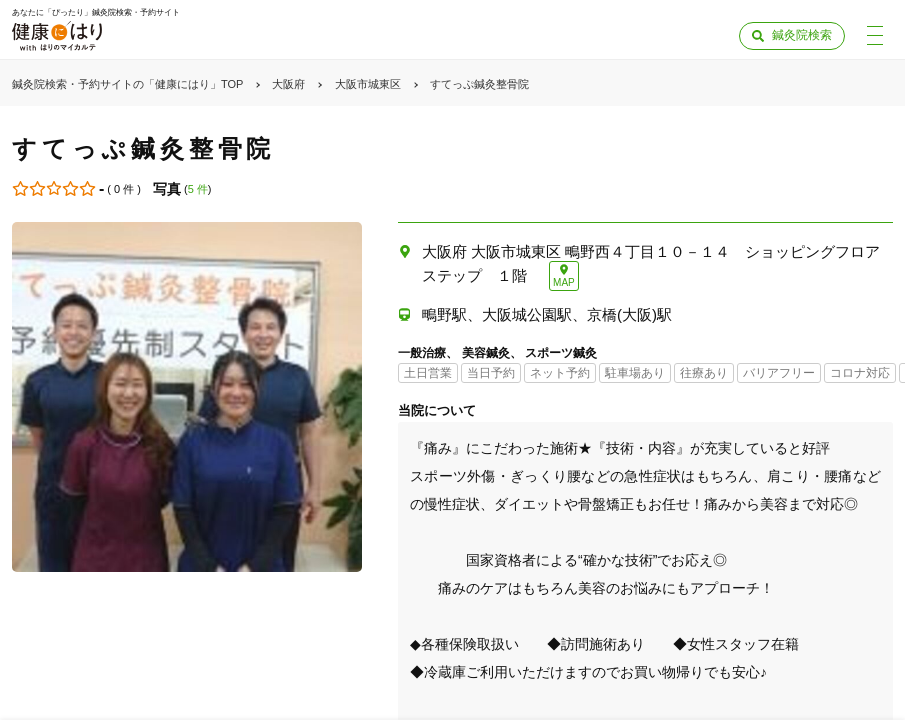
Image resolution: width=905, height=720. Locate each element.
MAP (564, 282)
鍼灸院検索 (802, 35)
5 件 (198, 189)
